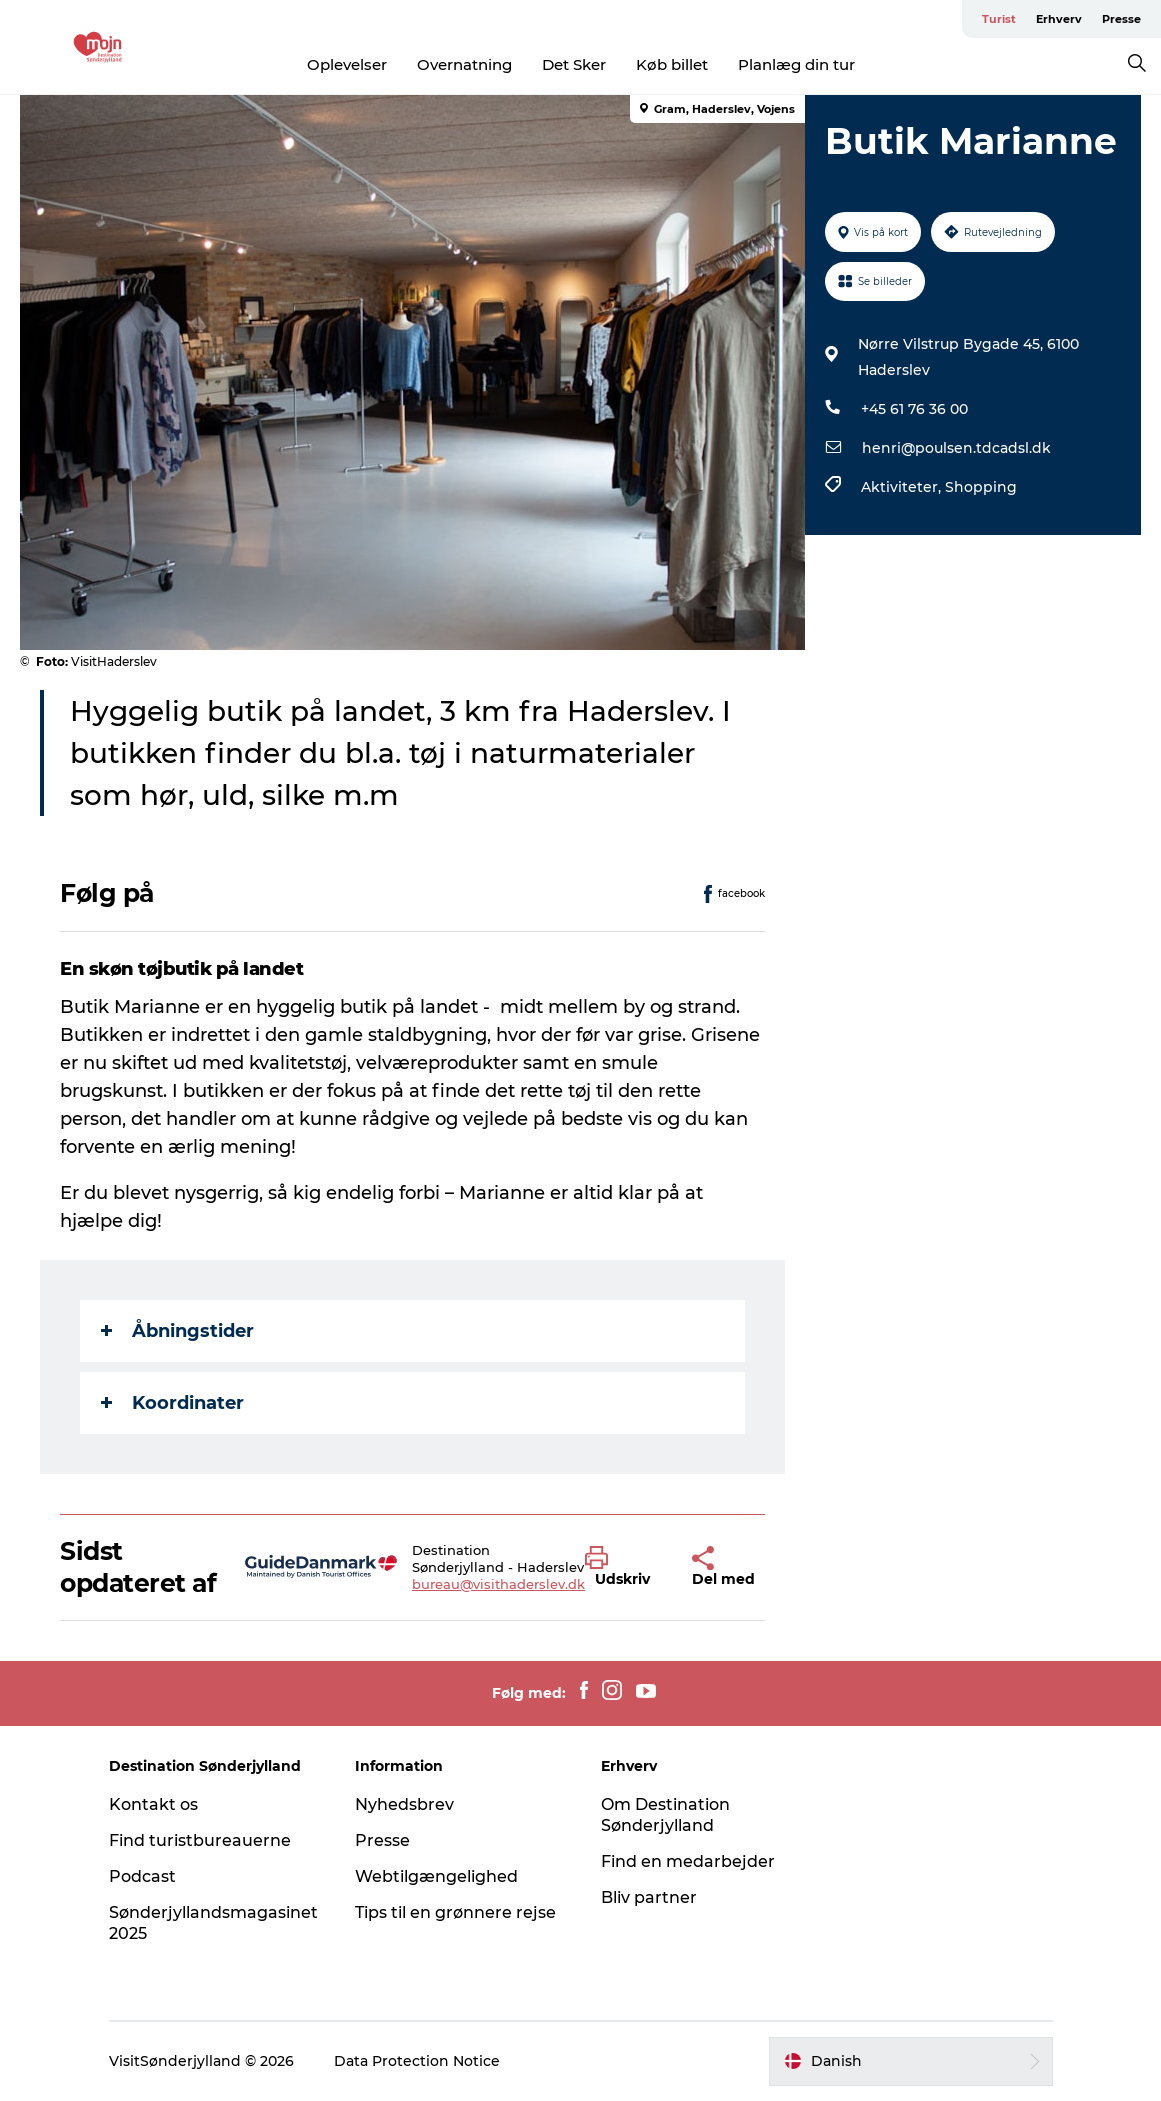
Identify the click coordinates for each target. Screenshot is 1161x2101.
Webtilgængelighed (436, 1876)
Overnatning (464, 64)
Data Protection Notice (417, 2061)
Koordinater (172, 1403)
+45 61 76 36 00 (914, 409)
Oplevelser (347, 64)
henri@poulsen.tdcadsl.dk (956, 448)
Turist (999, 19)
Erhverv (1059, 19)
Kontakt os (153, 1804)
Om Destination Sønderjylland (665, 1815)
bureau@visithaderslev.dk (498, 1584)
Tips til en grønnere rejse (455, 1912)
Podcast (142, 1876)
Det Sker (574, 64)
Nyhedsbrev (404, 1804)
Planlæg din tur (796, 64)
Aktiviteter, (903, 487)
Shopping (981, 487)
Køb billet (672, 64)
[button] (623, 1567)
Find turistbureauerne (200, 1840)
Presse (1121, 19)
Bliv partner (649, 1897)
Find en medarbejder (688, 1861)
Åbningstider (177, 1331)
